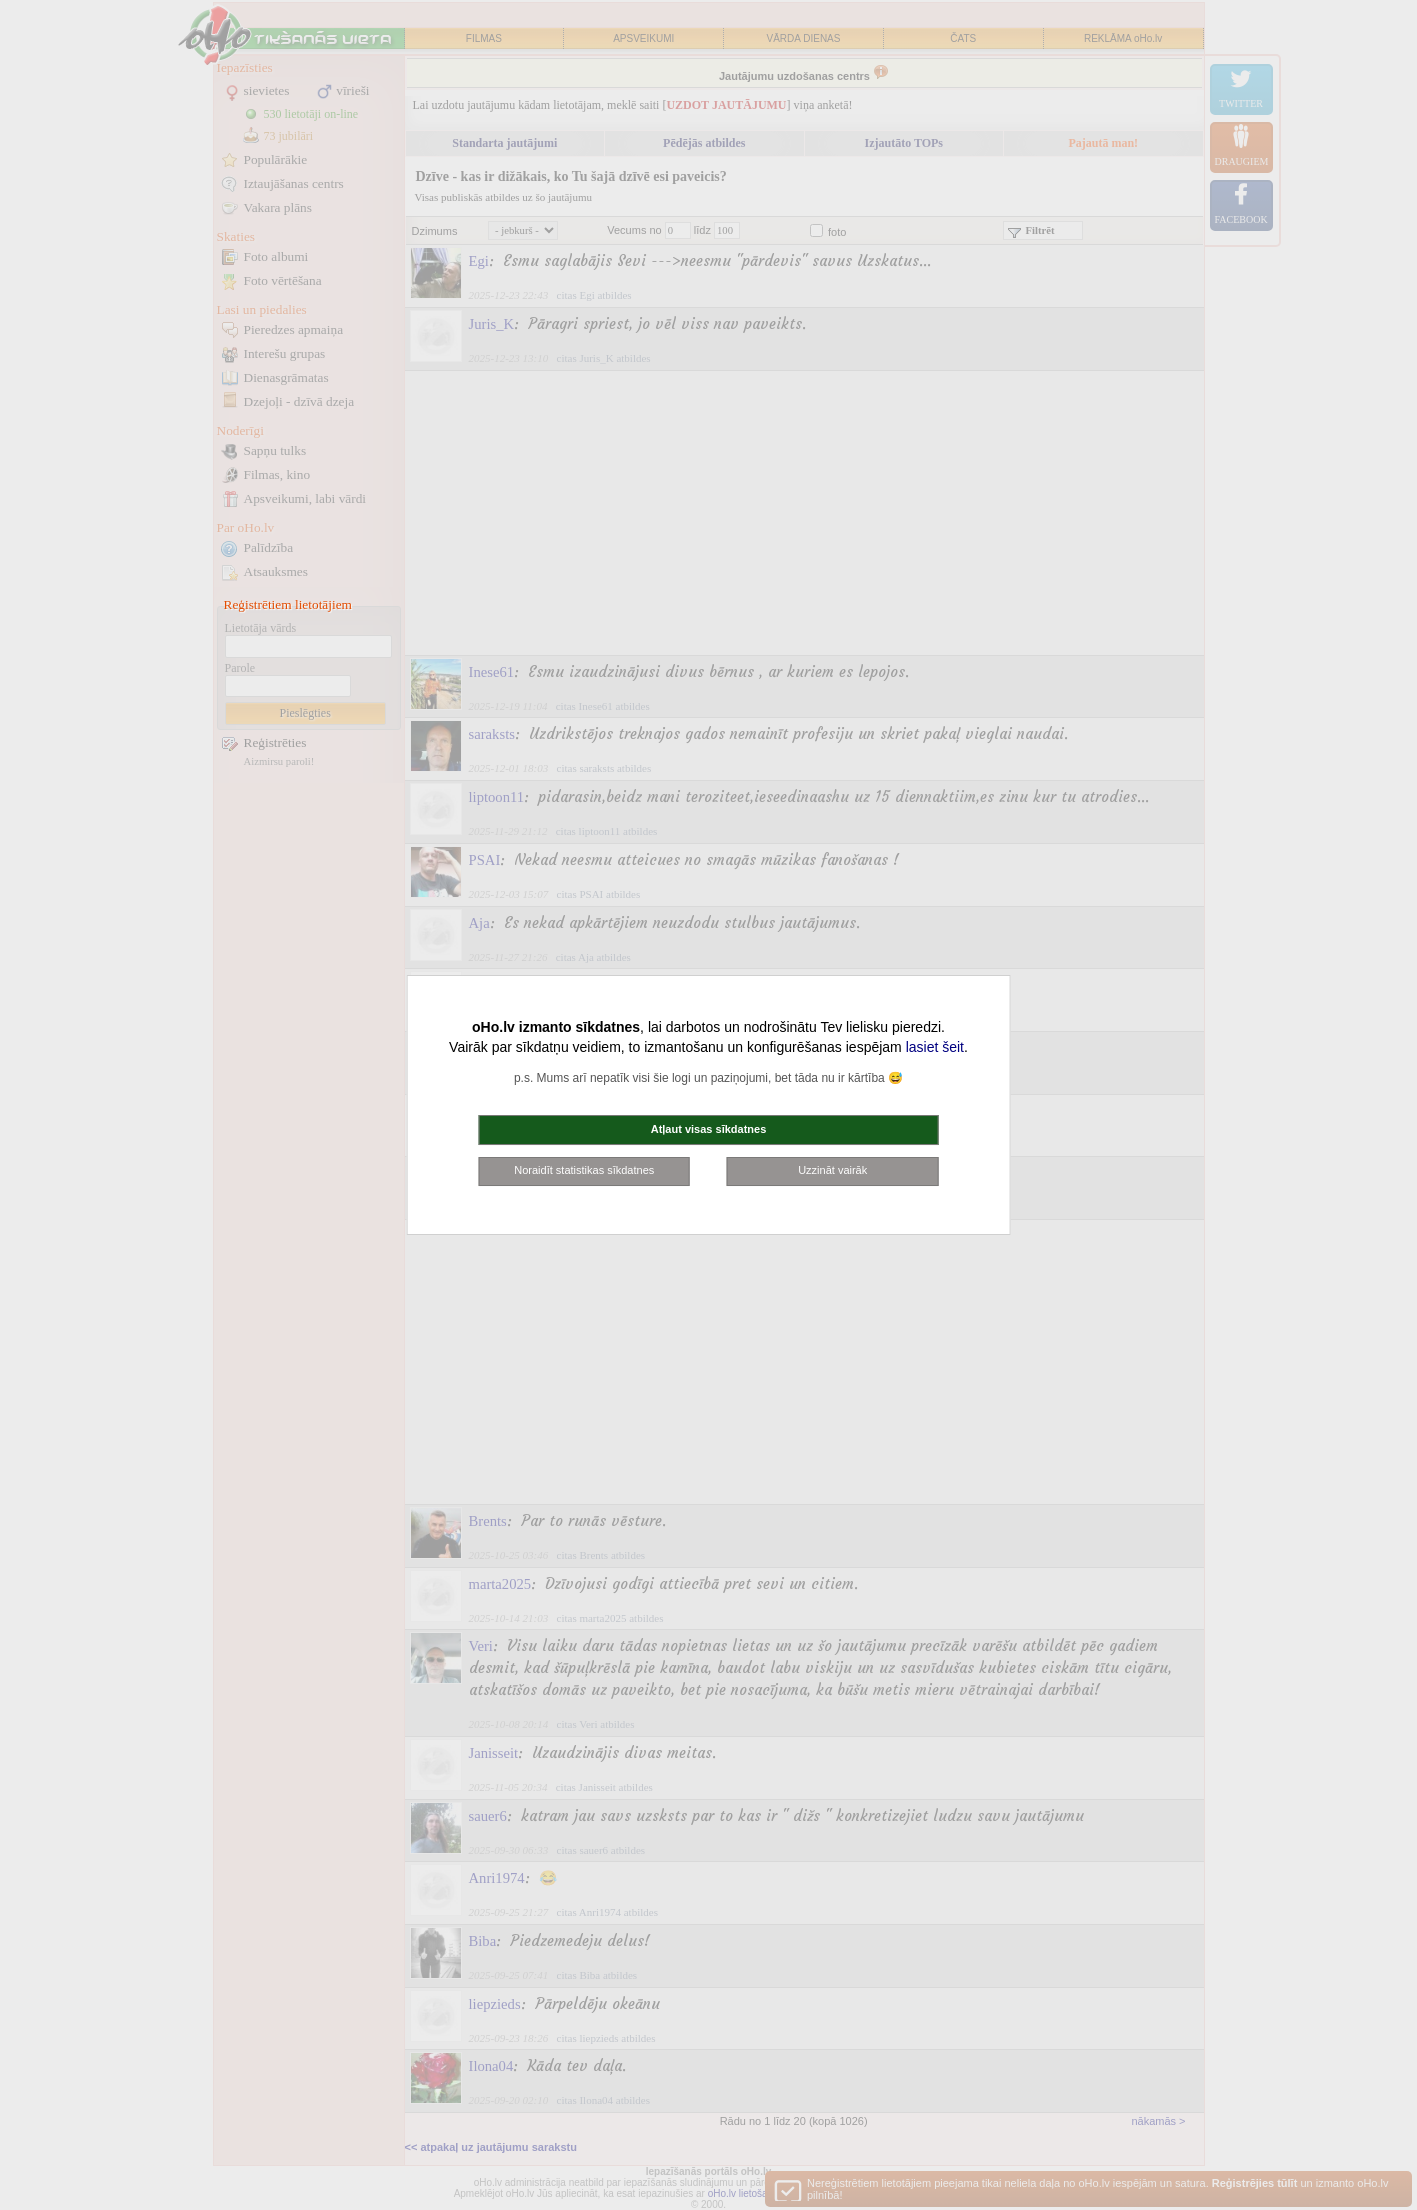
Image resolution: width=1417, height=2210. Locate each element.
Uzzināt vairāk (832, 1170)
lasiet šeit (935, 1047)
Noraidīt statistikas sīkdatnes (584, 1170)
